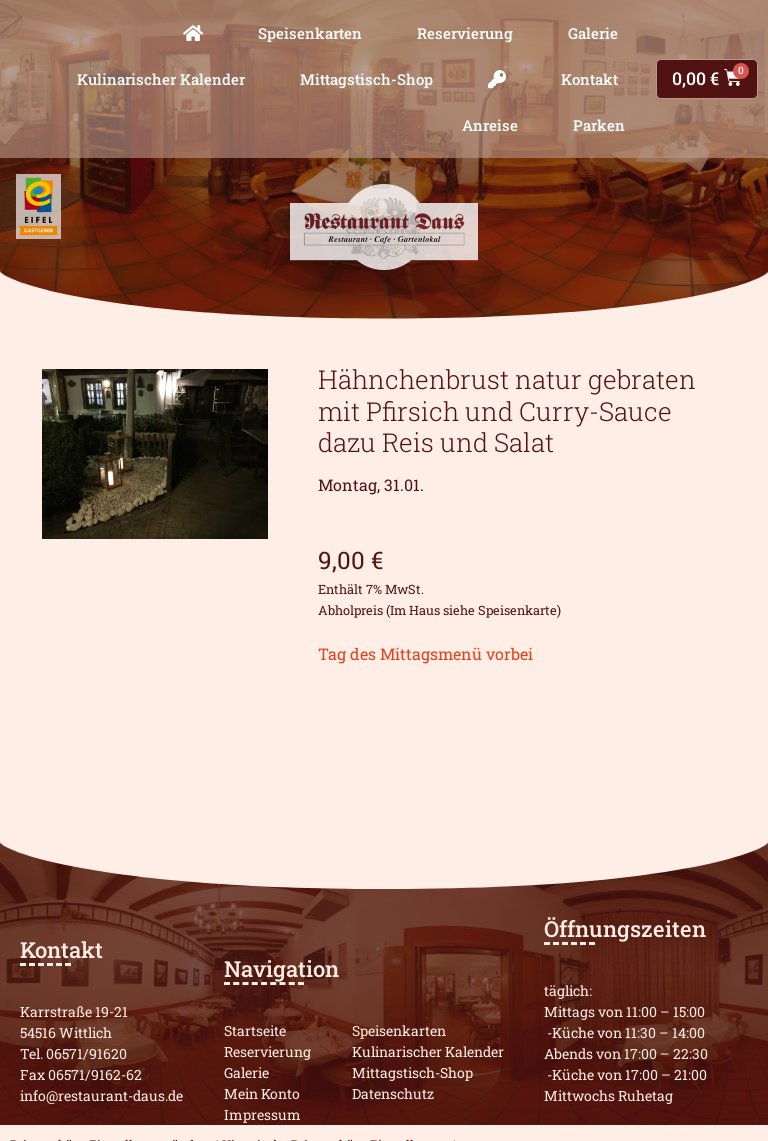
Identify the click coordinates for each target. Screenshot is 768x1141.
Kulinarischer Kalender (161, 79)
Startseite (255, 1030)
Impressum (262, 1114)
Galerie (593, 33)
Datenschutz (393, 1093)
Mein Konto (262, 1093)
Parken (599, 125)
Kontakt (589, 79)
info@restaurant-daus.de (101, 1095)
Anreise (490, 125)
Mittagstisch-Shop (366, 79)
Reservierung (465, 33)
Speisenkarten (310, 33)
